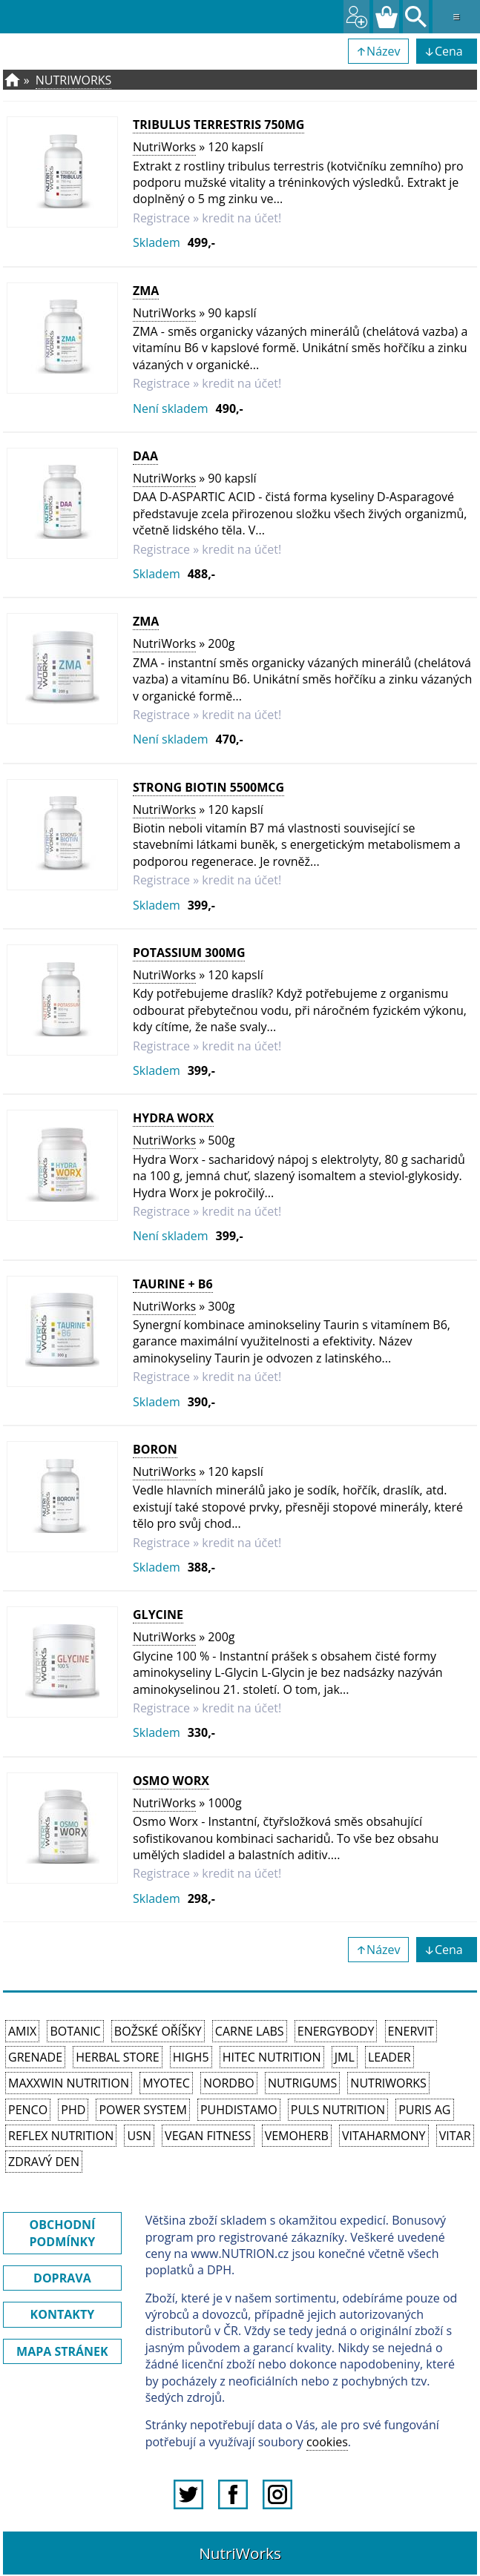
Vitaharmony (384, 2136)
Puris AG (424, 2110)
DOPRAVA (62, 2278)
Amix (22, 2031)
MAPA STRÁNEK (62, 2351)
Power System (142, 2110)
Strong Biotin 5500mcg (208, 787)
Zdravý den (43, 2161)
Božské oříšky (158, 2031)
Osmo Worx (171, 1780)
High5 (191, 2057)
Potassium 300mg (189, 952)
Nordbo (228, 2083)
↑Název (378, 51)
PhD (73, 2110)
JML (345, 2057)
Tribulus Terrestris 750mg (218, 124)
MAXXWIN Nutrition (68, 2083)
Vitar (455, 2136)
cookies (327, 2442)
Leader (389, 2057)
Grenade (35, 2057)
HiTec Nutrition (272, 2057)
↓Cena (446, 51)
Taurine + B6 (173, 1284)
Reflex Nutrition (61, 2136)
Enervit (411, 2031)
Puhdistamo (238, 2110)
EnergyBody (336, 2031)
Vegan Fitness (208, 2136)
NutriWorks (74, 80)
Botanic (75, 2031)
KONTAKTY (62, 2314)
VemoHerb (297, 2136)
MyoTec (166, 2083)
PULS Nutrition (338, 2110)
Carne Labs (249, 2031)
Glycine (158, 1614)
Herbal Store (117, 2057)
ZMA (146, 290)
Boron (155, 1449)
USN (139, 2136)
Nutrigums (302, 2083)
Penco (27, 2110)
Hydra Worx (173, 1118)
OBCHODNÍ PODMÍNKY (62, 2232)
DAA (145, 456)
